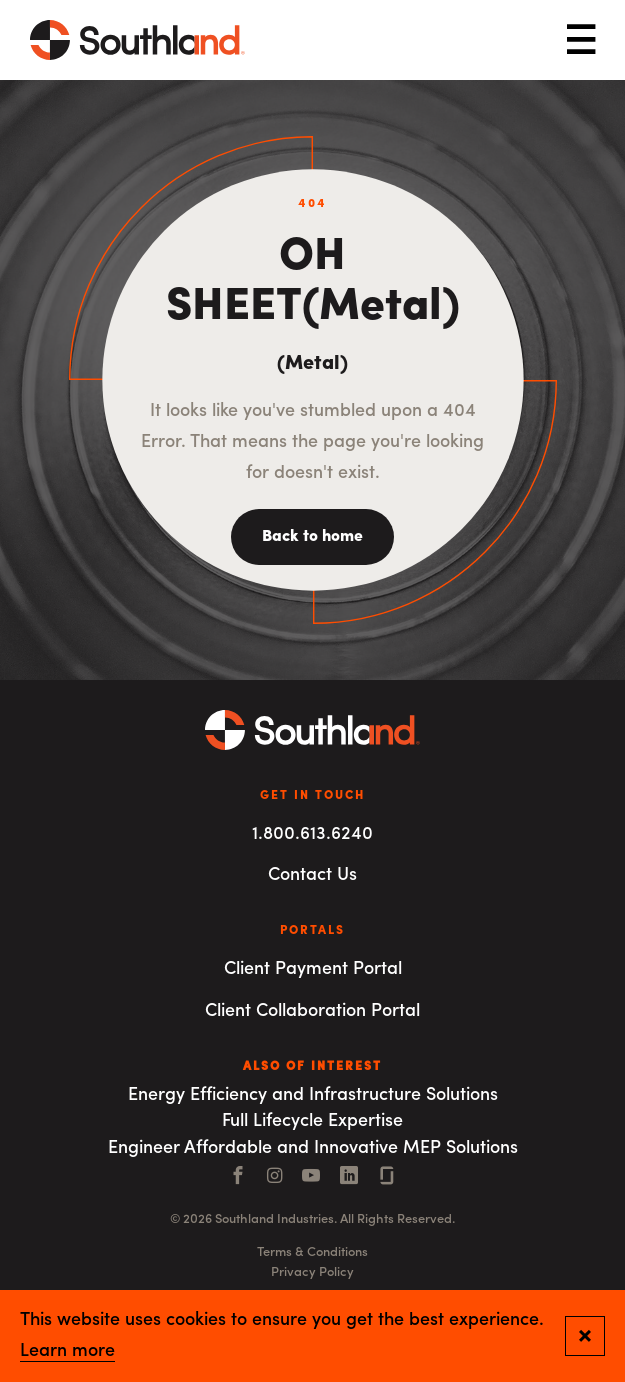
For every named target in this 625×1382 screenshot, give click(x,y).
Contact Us (312, 875)
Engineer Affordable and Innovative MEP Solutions (313, 1148)
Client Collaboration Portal (312, 1011)
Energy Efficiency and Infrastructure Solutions (313, 1095)
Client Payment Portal (313, 969)
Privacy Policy (312, 1272)
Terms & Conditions (312, 1252)
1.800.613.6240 (312, 834)
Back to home (312, 537)
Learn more (67, 1352)
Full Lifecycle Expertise (312, 1121)
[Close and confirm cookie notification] (585, 1336)
